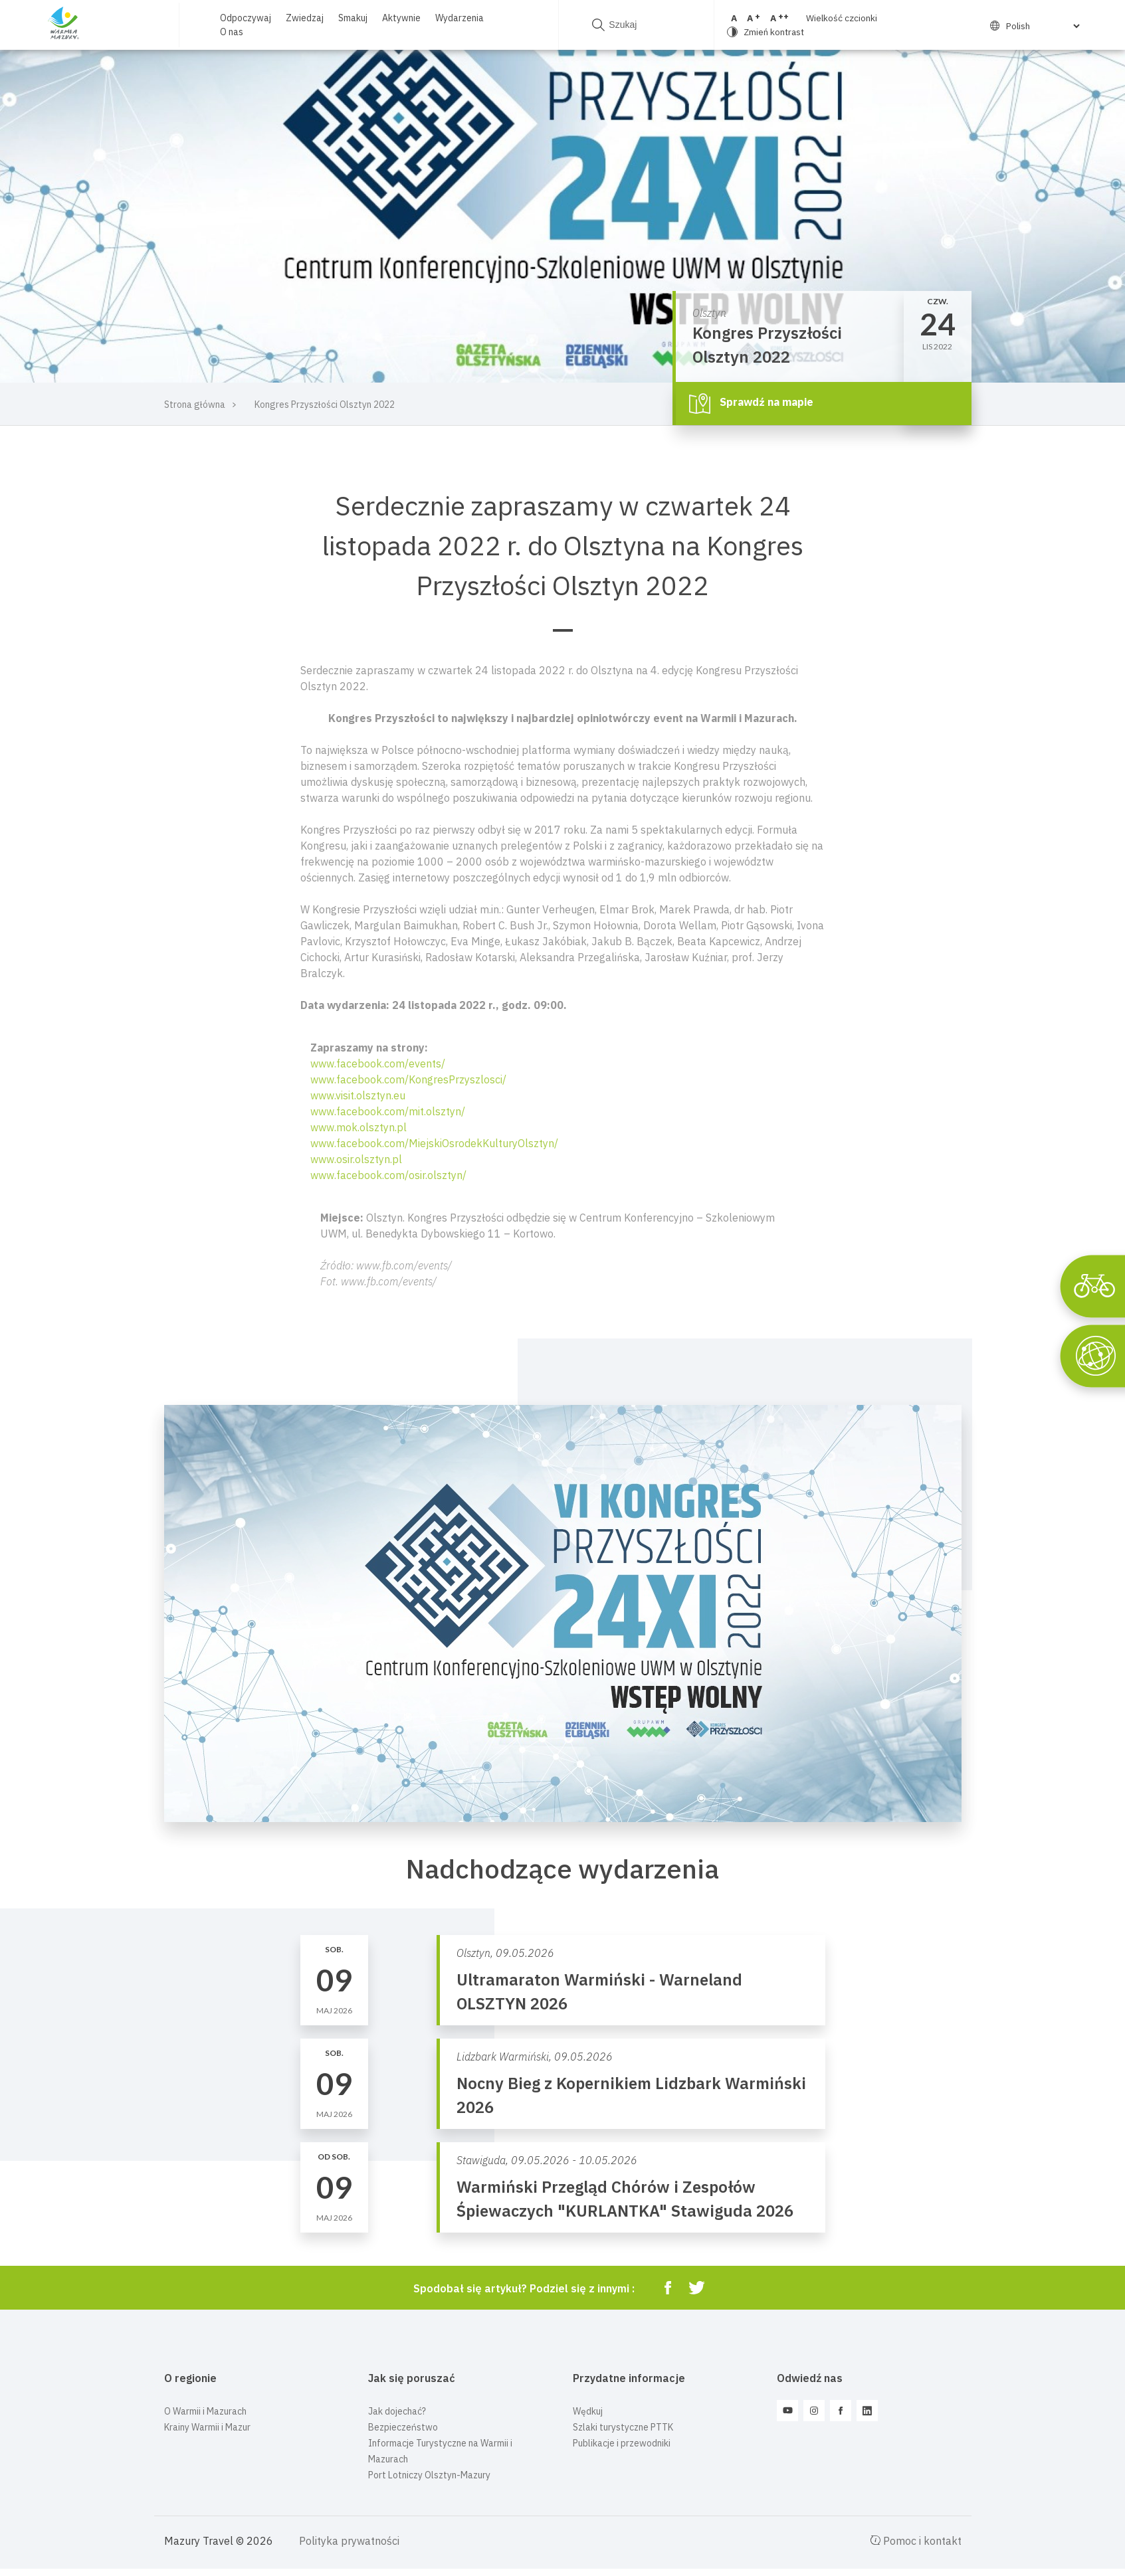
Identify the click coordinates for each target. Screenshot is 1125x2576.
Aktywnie (400, 18)
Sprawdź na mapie (751, 403)
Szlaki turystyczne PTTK (623, 2427)
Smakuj (352, 18)
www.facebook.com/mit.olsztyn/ (387, 1111)
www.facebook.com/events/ (377, 1063)
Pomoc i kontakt (915, 2540)
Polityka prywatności (349, 2540)
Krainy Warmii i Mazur (207, 2427)
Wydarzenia (459, 18)
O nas (231, 32)
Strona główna (194, 405)
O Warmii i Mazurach (205, 2411)
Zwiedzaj (304, 18)
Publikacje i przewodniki (621, 2443)
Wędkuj (588, 2411)
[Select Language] (1022, 26)
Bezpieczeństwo (403, 2427)
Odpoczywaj (244, 18)
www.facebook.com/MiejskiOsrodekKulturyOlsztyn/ (434, 1143)
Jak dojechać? (397, 2411)
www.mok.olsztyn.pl (358, 1127)
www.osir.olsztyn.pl (356, 1159)
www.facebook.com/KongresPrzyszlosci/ (408, 1079)
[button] (562, 1249)
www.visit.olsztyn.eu (357, 1095)
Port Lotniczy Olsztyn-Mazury (429, 2475)
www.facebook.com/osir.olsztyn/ (388, 1175)
